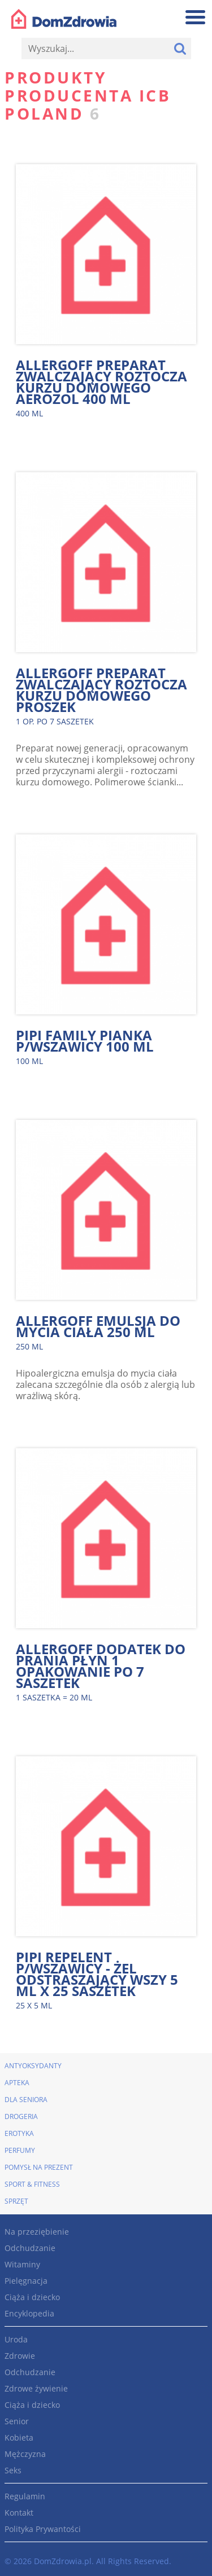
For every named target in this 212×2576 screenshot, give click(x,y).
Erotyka (19, 2133)
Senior (17, 2421)
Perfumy (20, 2150)
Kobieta (19, 2437)
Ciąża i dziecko (32, 2297)
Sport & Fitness (32, 2184)
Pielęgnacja (26, 2280)
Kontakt (19, 2512)
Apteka (17, 2082)
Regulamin (25, 2496)
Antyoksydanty (33, 2066)
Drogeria (21, 2116)
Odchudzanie (30, 2248)
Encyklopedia (29, 2313)
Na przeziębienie (37, 2231)
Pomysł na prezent (39, 2167)
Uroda (16, 2339)
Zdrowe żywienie (36, 2388)
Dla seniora (26, 2099)
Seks (13, 2470)
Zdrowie (20, 2355)
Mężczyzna (25, 2453)
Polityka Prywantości (43, 2529)
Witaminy (22, 2264)
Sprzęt (16, 2201)
